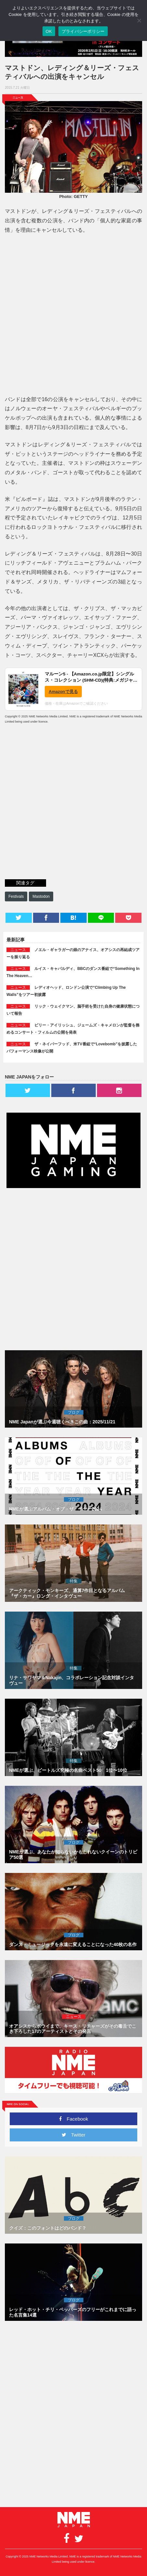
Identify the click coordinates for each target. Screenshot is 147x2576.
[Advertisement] (73, 316)
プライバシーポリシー (83, 31)
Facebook (73, 2119)
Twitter (73, 2135)
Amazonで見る (63, 691)
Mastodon (41, 896)
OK (49, 31)
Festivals (16, 896)
